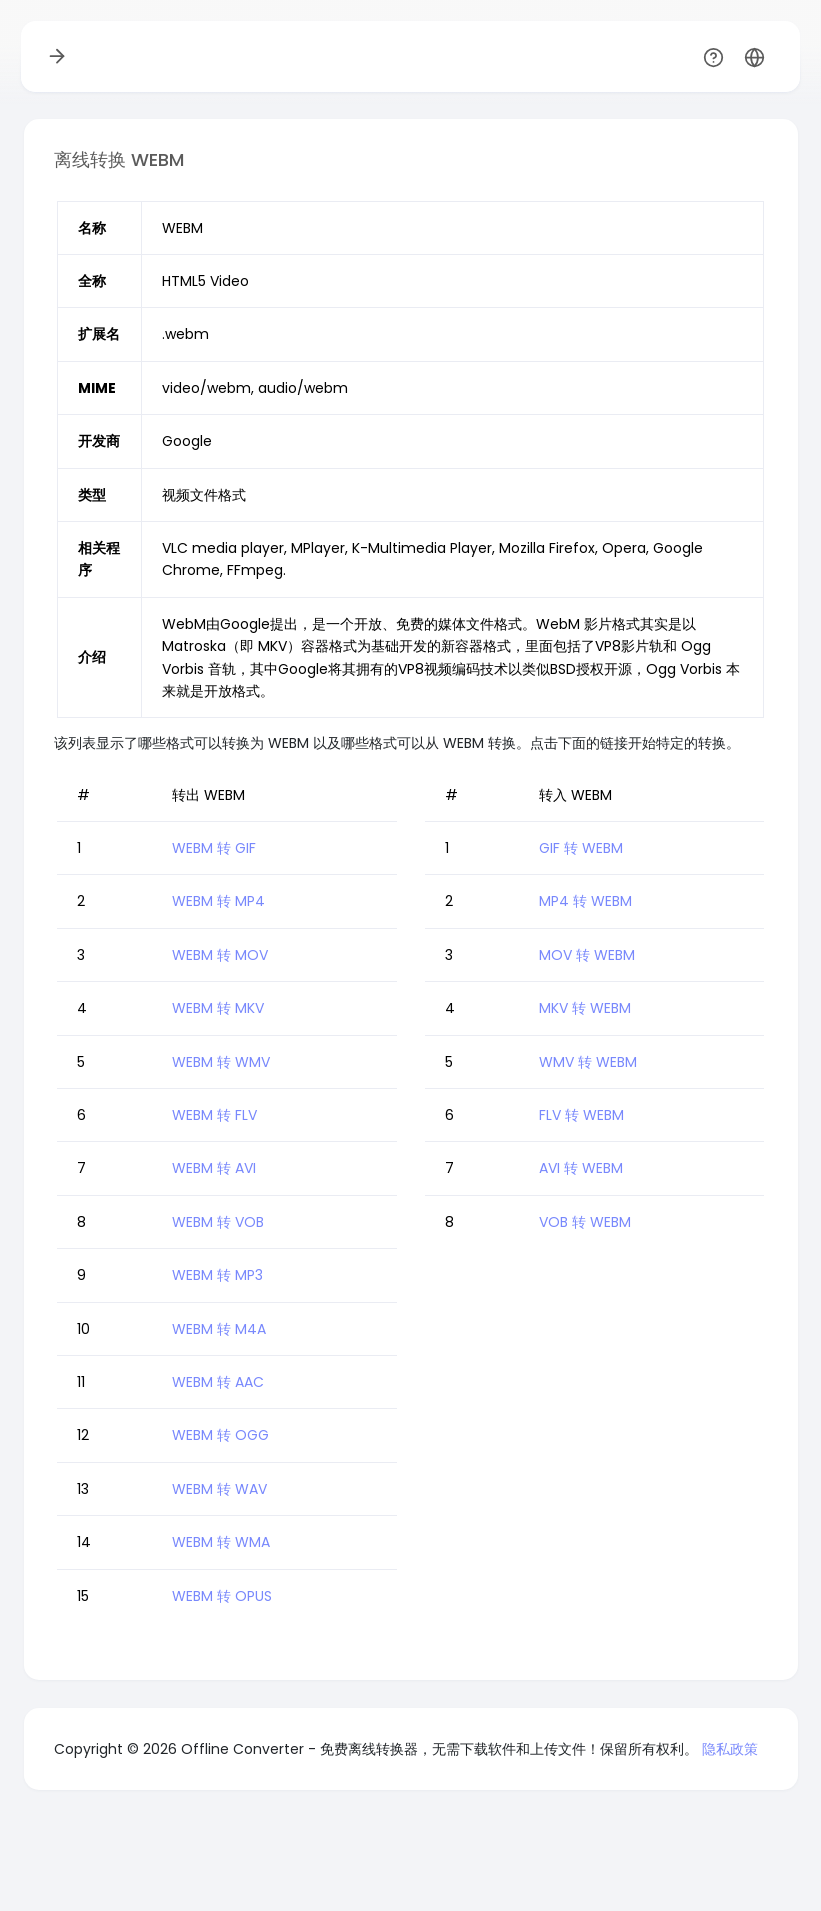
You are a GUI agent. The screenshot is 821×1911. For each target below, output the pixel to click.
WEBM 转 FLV (214, 1115)
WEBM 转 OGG (220, 1435)
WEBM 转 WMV (221, 1062)
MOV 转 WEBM (587, 955)
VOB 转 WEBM (585, 1222)
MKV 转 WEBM (585, 1008)
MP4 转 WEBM (585, 901)
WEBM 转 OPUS (222, 1596)
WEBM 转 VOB (218, 1222)
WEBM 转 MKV (218, 1008)
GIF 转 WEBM (581, 848)
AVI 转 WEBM (581, 1168)
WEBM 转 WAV (219, 1489)
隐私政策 (730, 1749)
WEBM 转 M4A (219, 1329)
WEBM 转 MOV (220, 955)
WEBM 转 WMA (221, 1542)
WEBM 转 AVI (214, 1168)
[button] (754, 56)
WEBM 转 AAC (218, 1382)
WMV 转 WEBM (588, 1062)
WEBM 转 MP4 (218, 901)
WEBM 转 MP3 (217, 1275)
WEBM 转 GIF (214, 848)
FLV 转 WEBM (581, 1115)
